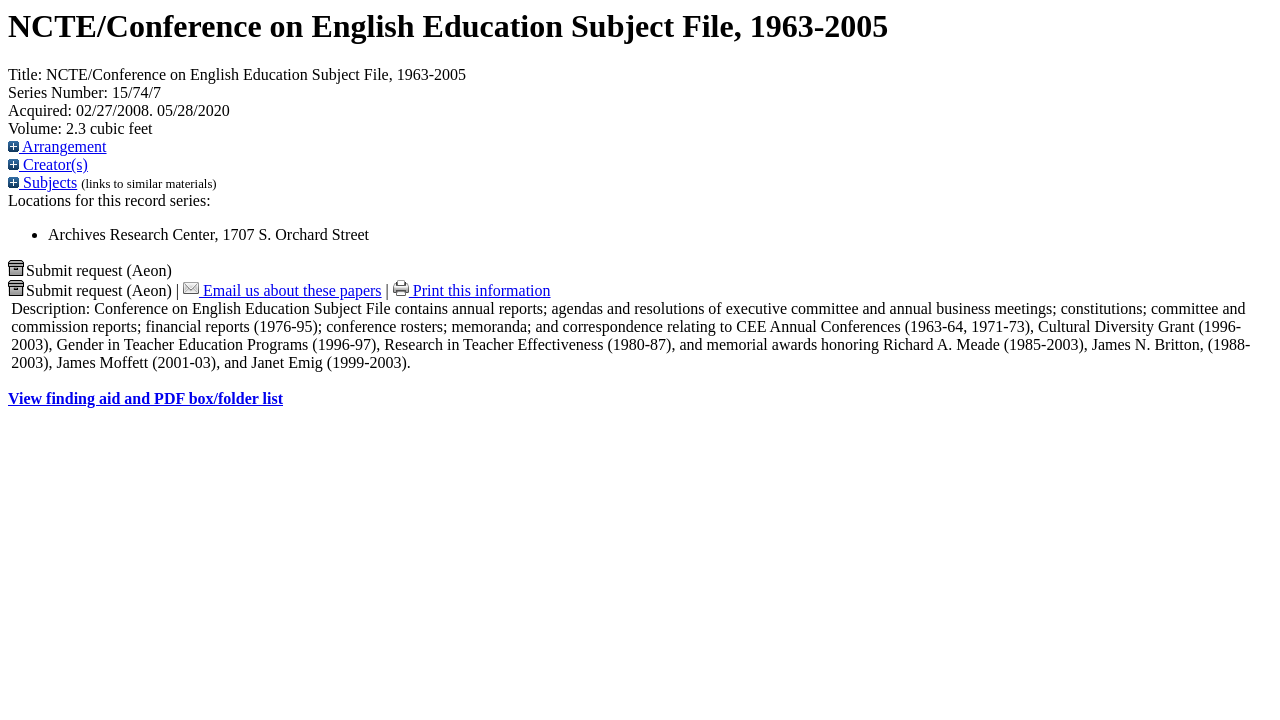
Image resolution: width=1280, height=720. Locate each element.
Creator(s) (48, 164)
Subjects (42, 182)
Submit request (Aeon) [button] (90, 270)
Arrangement (57, 146)
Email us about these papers (282, 290)
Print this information (472, 290)
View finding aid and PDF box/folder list (145, 398)
